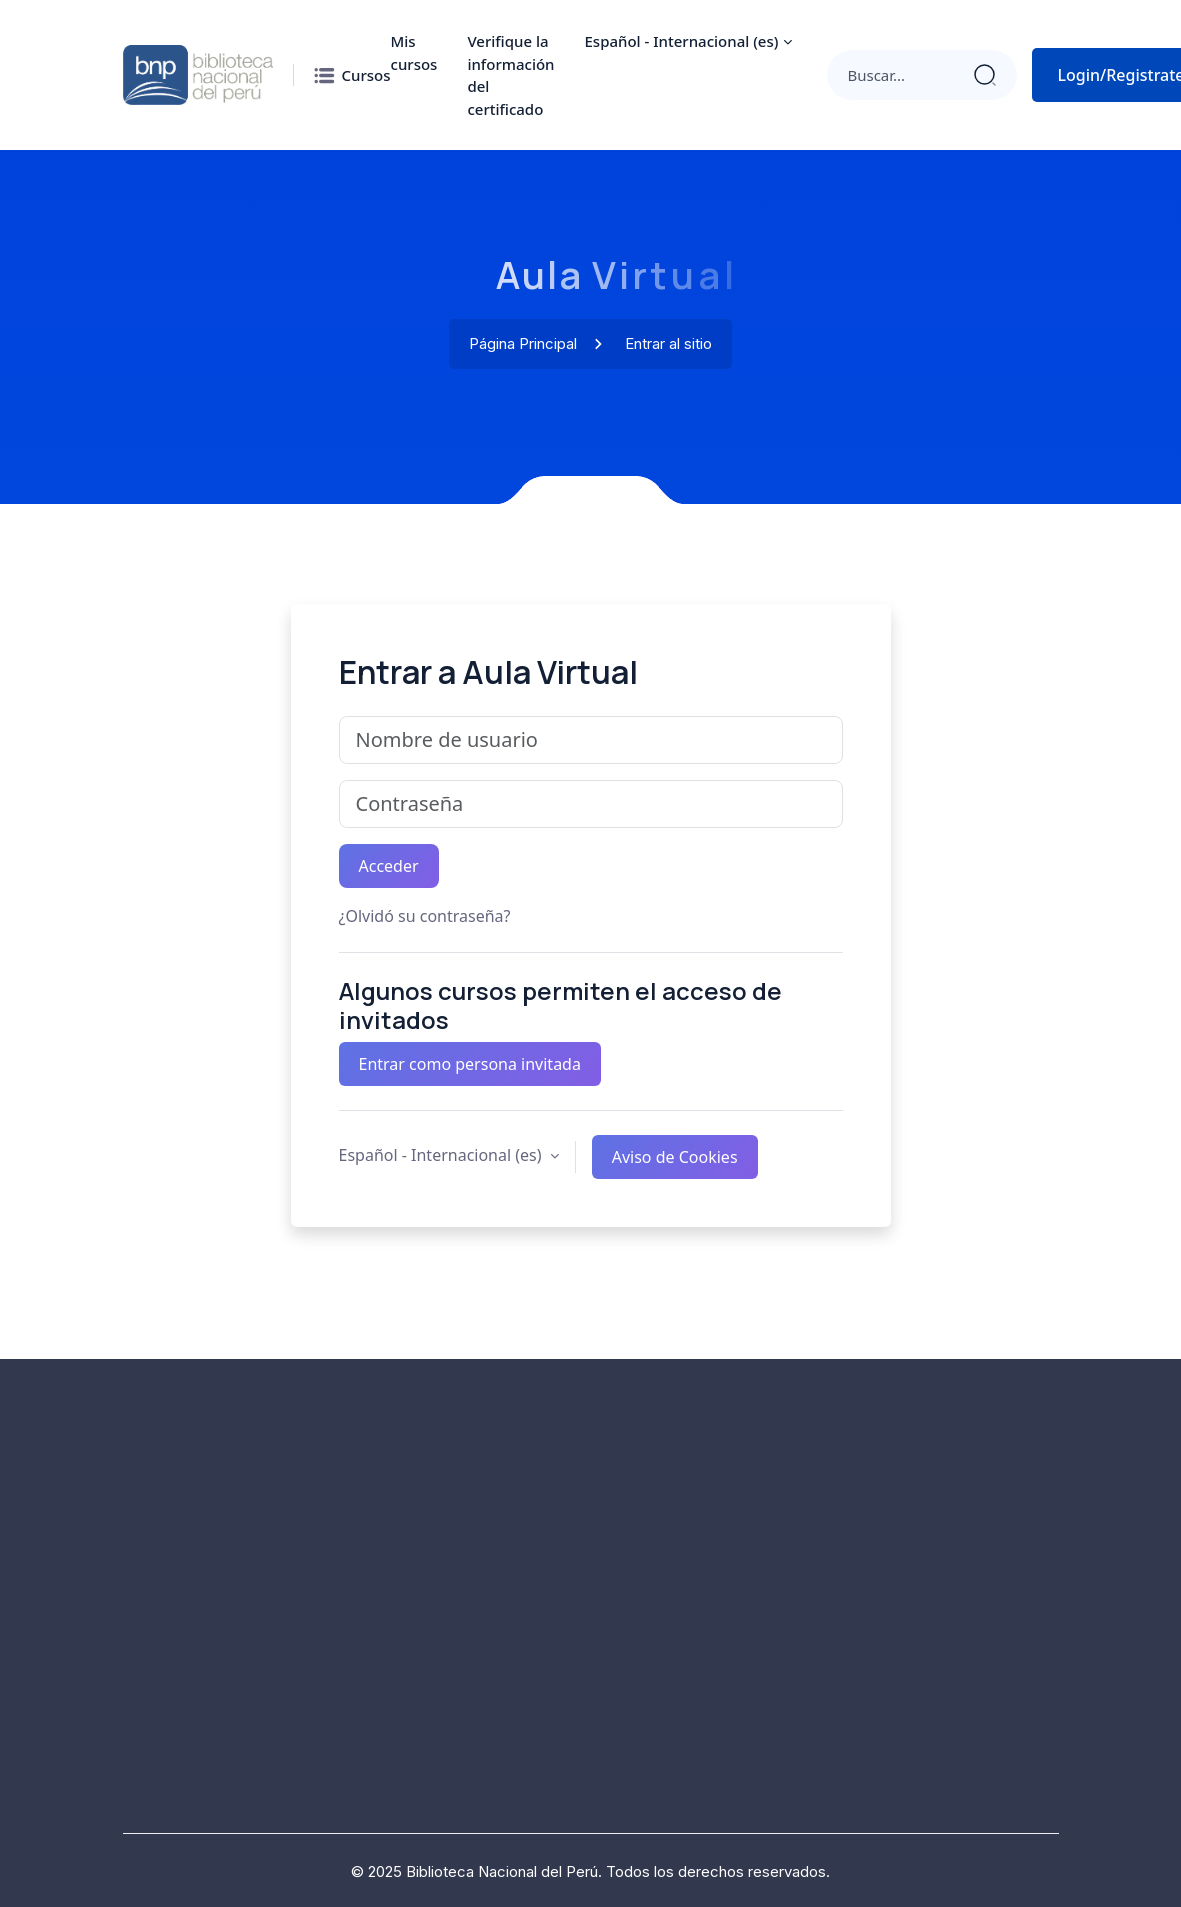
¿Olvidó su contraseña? (425, 916)
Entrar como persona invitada (470, 1064)
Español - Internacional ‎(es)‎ (682, 41)
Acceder (389, 866)
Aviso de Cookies (675, 1157)
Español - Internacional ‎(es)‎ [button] (442, 1155)
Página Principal (523, 344)
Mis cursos (414, 52)
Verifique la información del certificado (510, 75)
